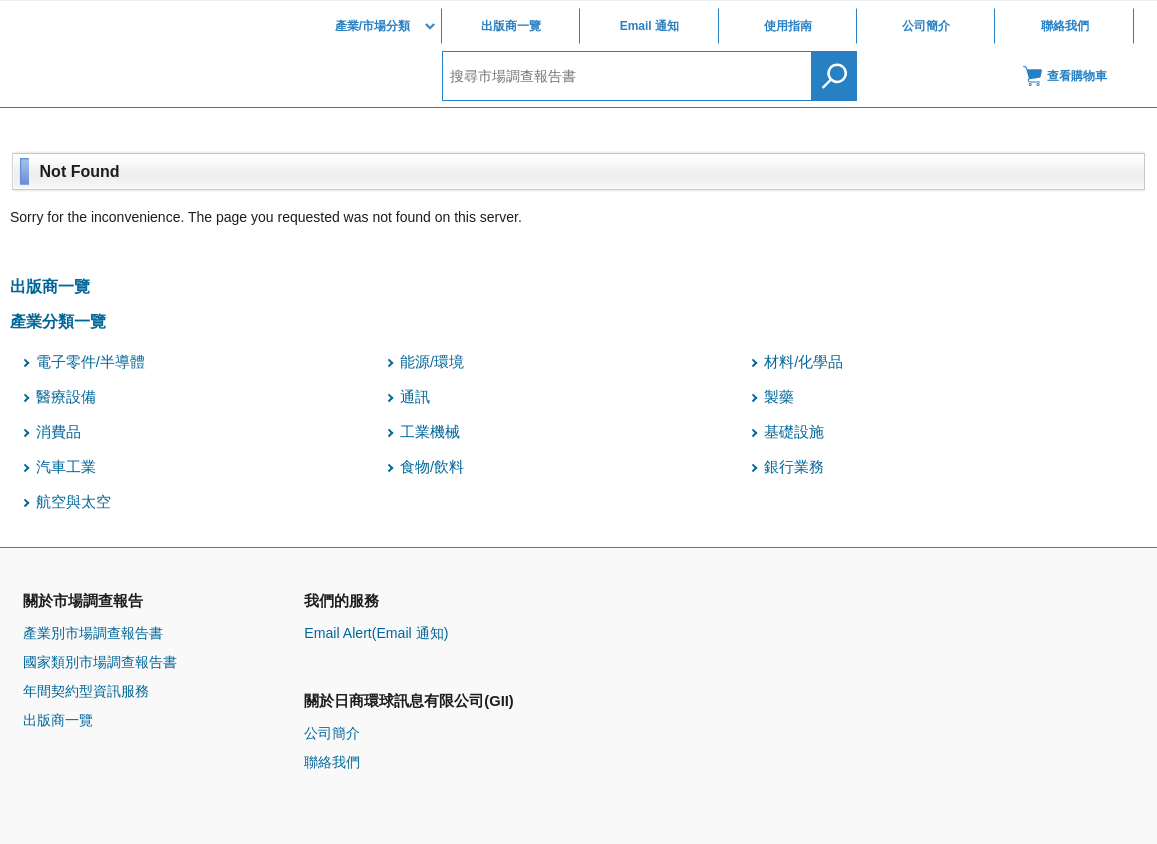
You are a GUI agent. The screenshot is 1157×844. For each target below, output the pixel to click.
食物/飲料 (432, 467)
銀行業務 (794, 467)
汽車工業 (66, 467)
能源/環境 (432, 362)
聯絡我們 (1065, 26)
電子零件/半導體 (90, 362)
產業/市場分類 (372, 26)
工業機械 (430, 432)
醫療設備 (66, 397)
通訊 (415, 397)
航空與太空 (73, 502)
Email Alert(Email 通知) (376, 633)
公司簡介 (926, 26)
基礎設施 (794, 432)
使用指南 (788, 26)
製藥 (779, 397)
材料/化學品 (803, 362)
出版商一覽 (511, 26)
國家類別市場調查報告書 (100, 662)
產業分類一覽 (58, 321)
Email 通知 (649, 26)
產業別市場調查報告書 (93, 633)
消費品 (58, 432)
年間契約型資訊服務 (86, 691)
